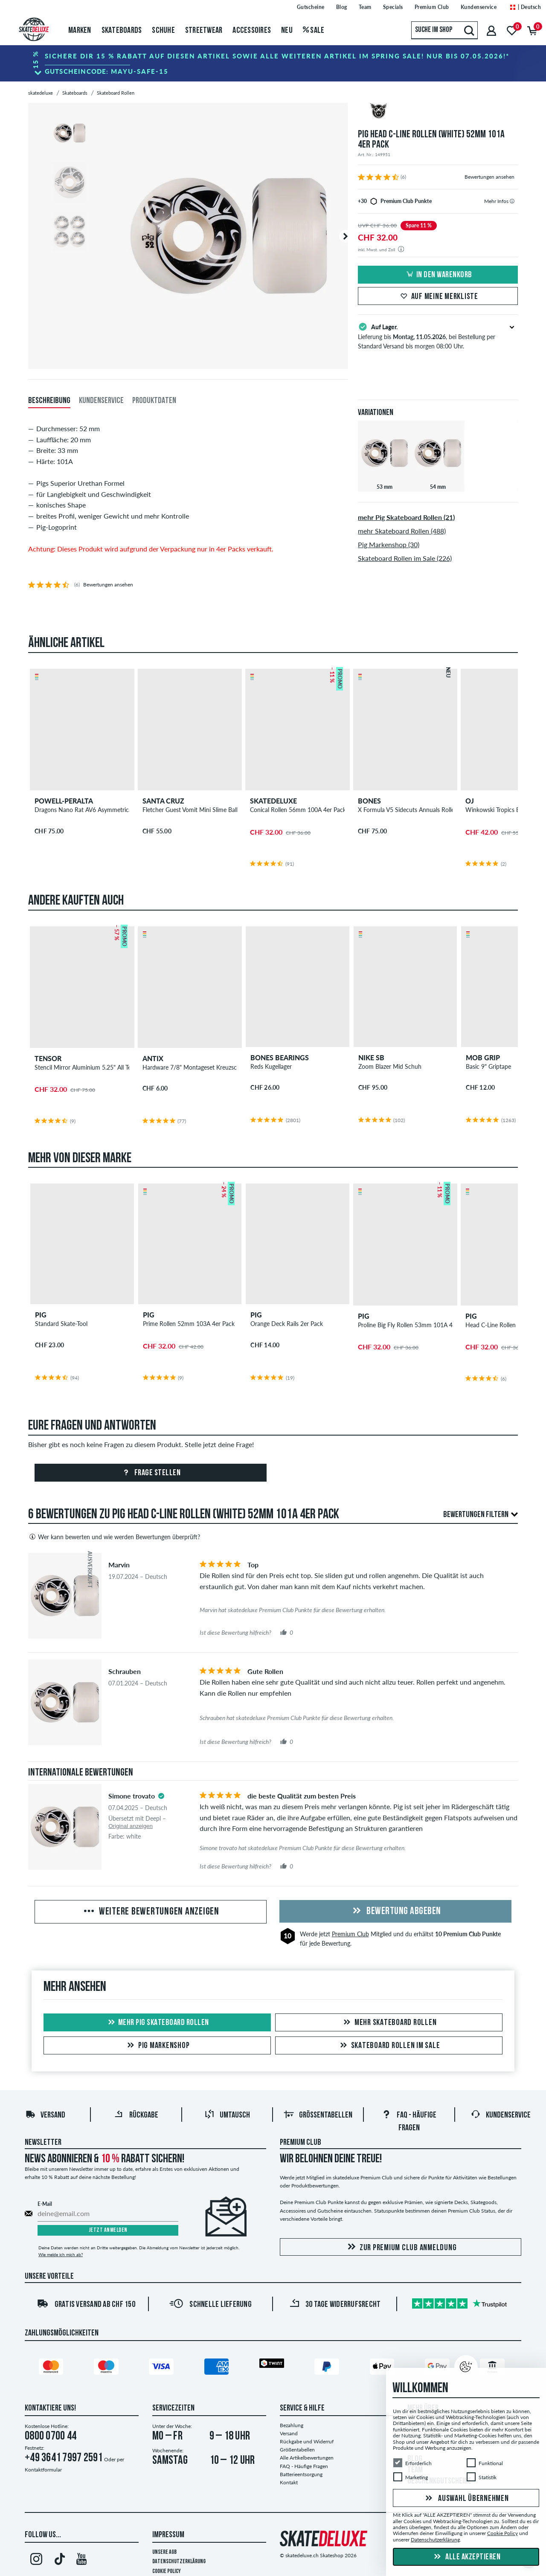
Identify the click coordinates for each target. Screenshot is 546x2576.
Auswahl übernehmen (465, 2499)
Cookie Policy (166, 2571)
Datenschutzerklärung (179, 2562)
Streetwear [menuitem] (204, 30)
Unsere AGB (164, 2552)
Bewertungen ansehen (489, 177)
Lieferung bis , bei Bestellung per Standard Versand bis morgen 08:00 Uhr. (438, 336)
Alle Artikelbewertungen (307, 2457)
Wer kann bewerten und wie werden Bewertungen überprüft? (114, 1536)
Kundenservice (500, 2115)
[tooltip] (512, 201)
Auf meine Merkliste (438, 297)
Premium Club (350, 1934)
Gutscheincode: (106, 71)
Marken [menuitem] (79, 30)
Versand (45, 2115)
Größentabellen (318, 2115)
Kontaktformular (43, 2469)
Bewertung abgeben (395, 1911)
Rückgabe (136, 2115)
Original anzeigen (130, 1826)
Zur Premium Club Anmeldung (401, 2247)
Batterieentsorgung (301, 2474)
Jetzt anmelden (108, 2230)
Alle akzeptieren (466, 2557)
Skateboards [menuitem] (122, 30)
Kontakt (289, 2482)
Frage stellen (150, 1473)
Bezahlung (291, 2425)
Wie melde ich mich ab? (60, 2254)
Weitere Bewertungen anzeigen (150, 1912)
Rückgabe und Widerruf (307, 2441)
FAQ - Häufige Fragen (304, 2466)
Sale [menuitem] (314, 30)
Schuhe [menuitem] (163, 30)
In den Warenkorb (438, 275)
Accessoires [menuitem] (251, 30)
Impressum (168, 2535)
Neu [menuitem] (287, 30)
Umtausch (227, 2115)
